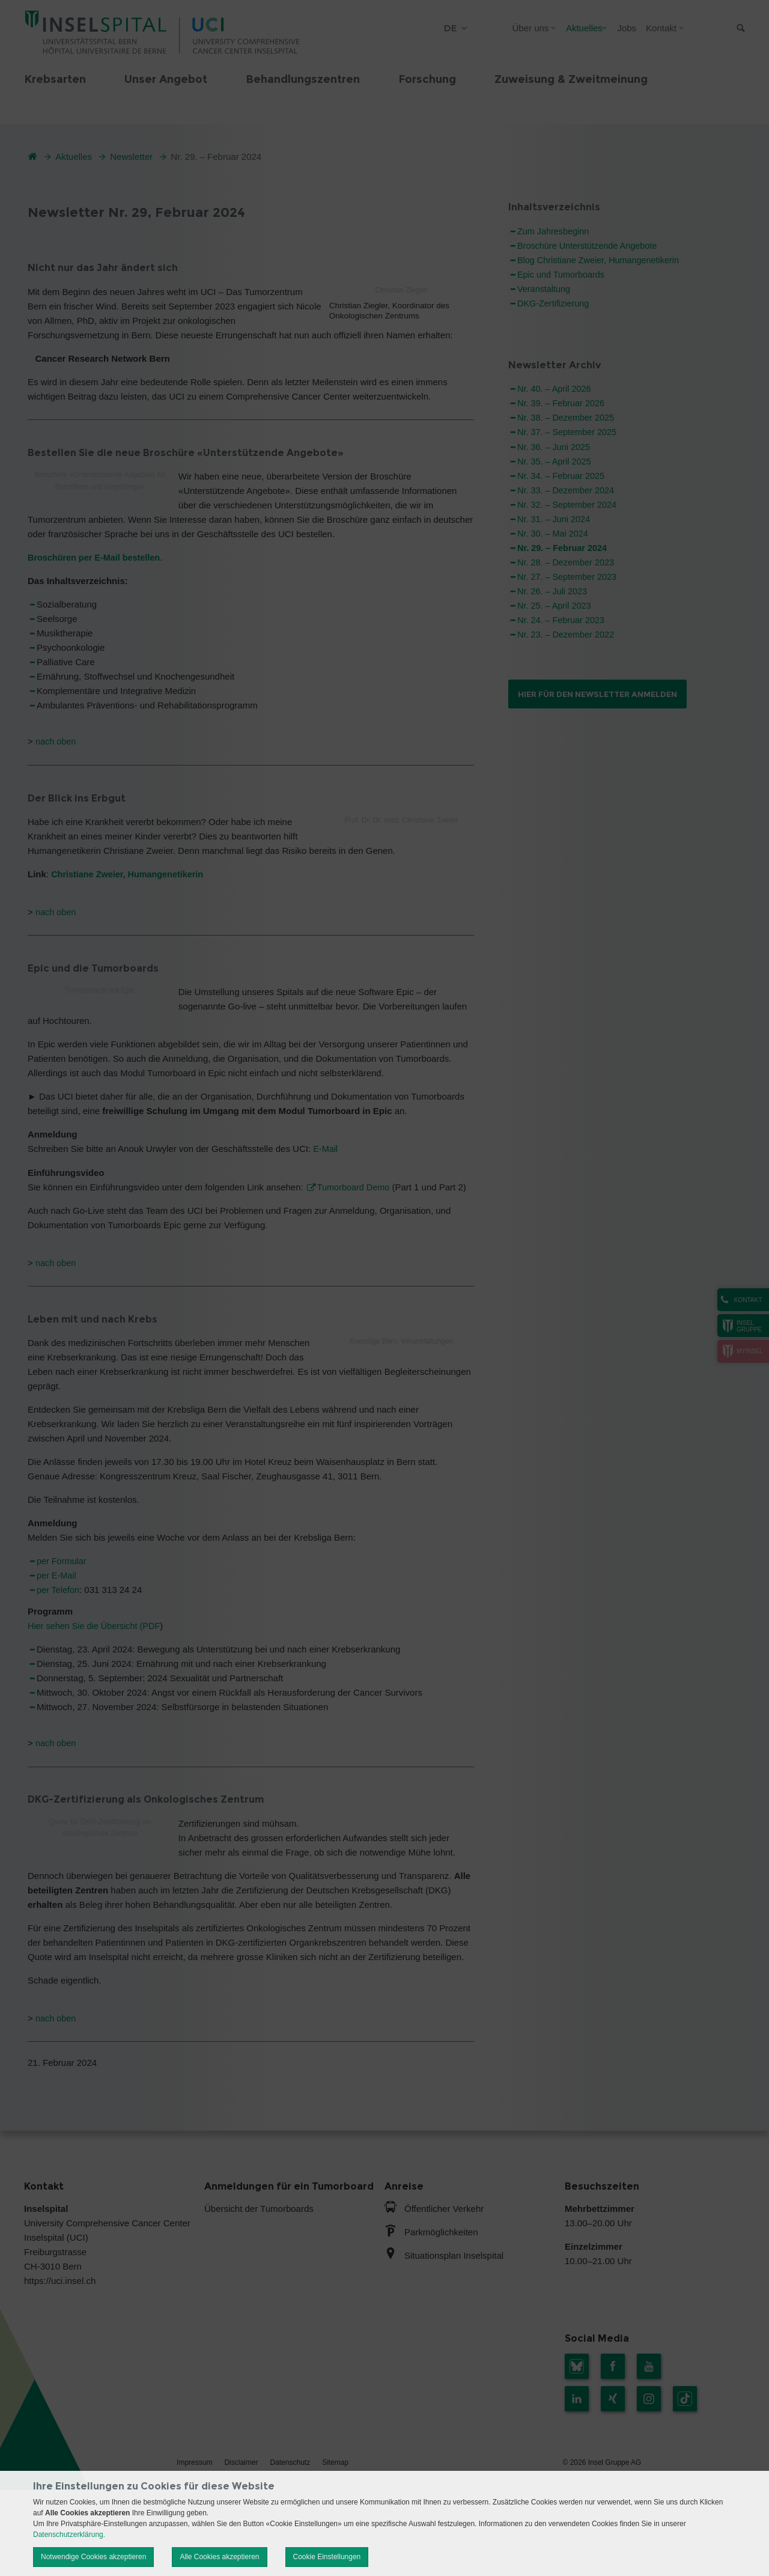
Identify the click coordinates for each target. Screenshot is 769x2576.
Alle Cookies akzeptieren (219, 2557)
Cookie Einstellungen (327, 2557)
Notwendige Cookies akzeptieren (93, 2557)
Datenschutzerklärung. (69, 2534)
